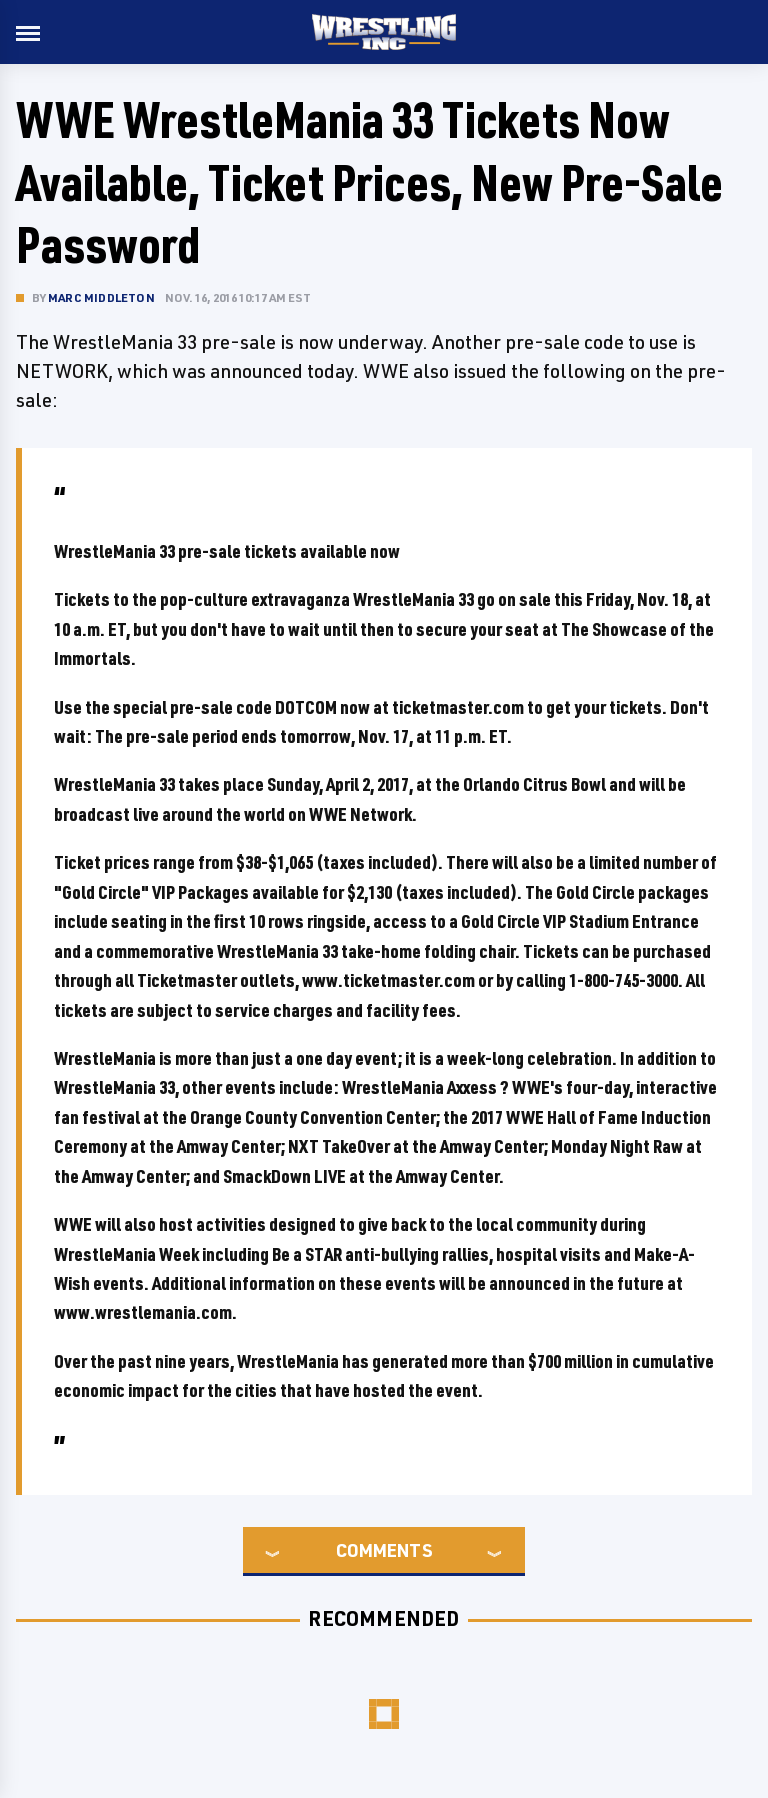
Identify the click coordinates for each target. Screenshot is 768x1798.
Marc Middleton (101, 297)
